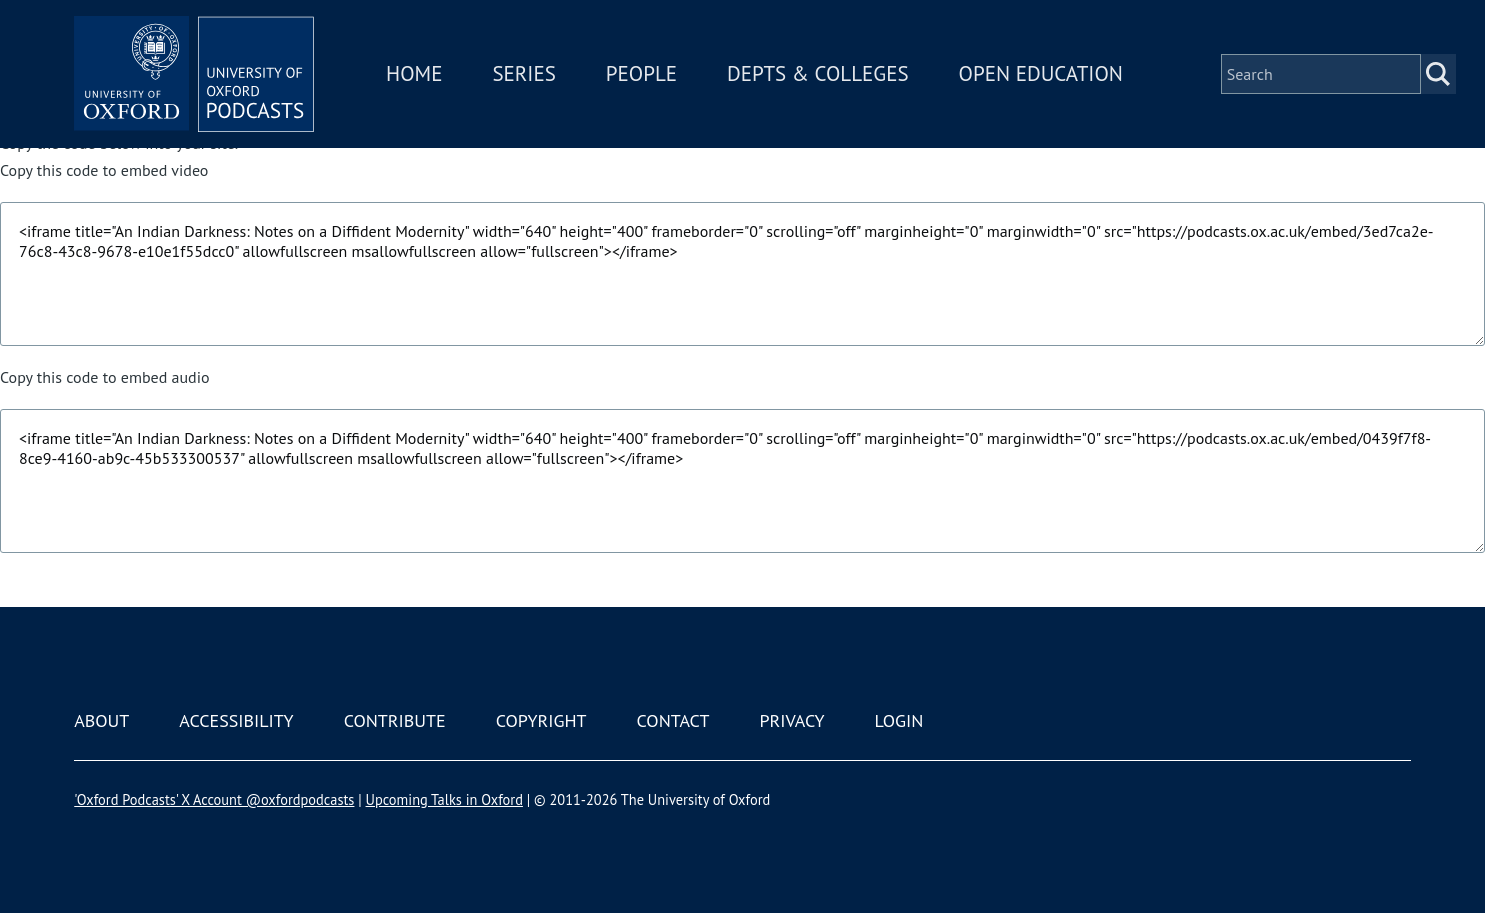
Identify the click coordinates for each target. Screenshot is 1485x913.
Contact (673, 720)
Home (414, 73)
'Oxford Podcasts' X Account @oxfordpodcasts (214, 799)
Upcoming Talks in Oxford (444, 799)
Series (523, 73)
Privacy (791, 720)
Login (899, 720)
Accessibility (236, 720)
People (641, 73)
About (101, 720)
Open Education (1041, 73)
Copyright (541, 720)
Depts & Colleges (818, 73)
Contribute (395, 720)
